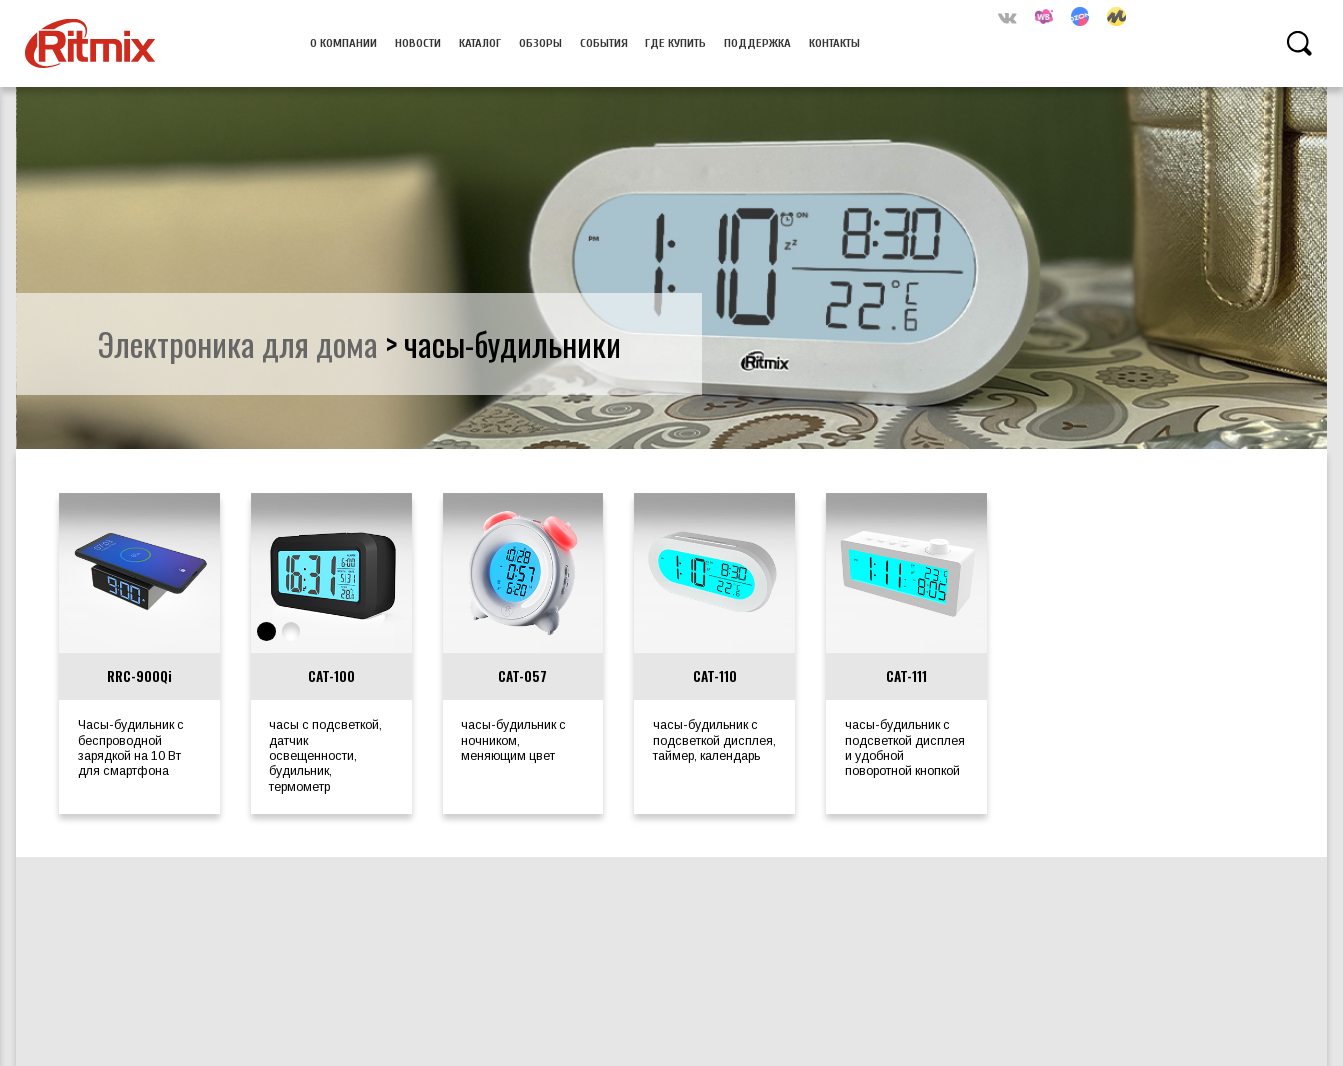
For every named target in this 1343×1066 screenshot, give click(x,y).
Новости (418, 43)
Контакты (834, 43)
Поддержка (757, 43)
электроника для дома (237, 343)
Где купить (675, 43)
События (604, 43)
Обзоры (540, 43)
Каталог (480, 43)
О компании (343, 43)
